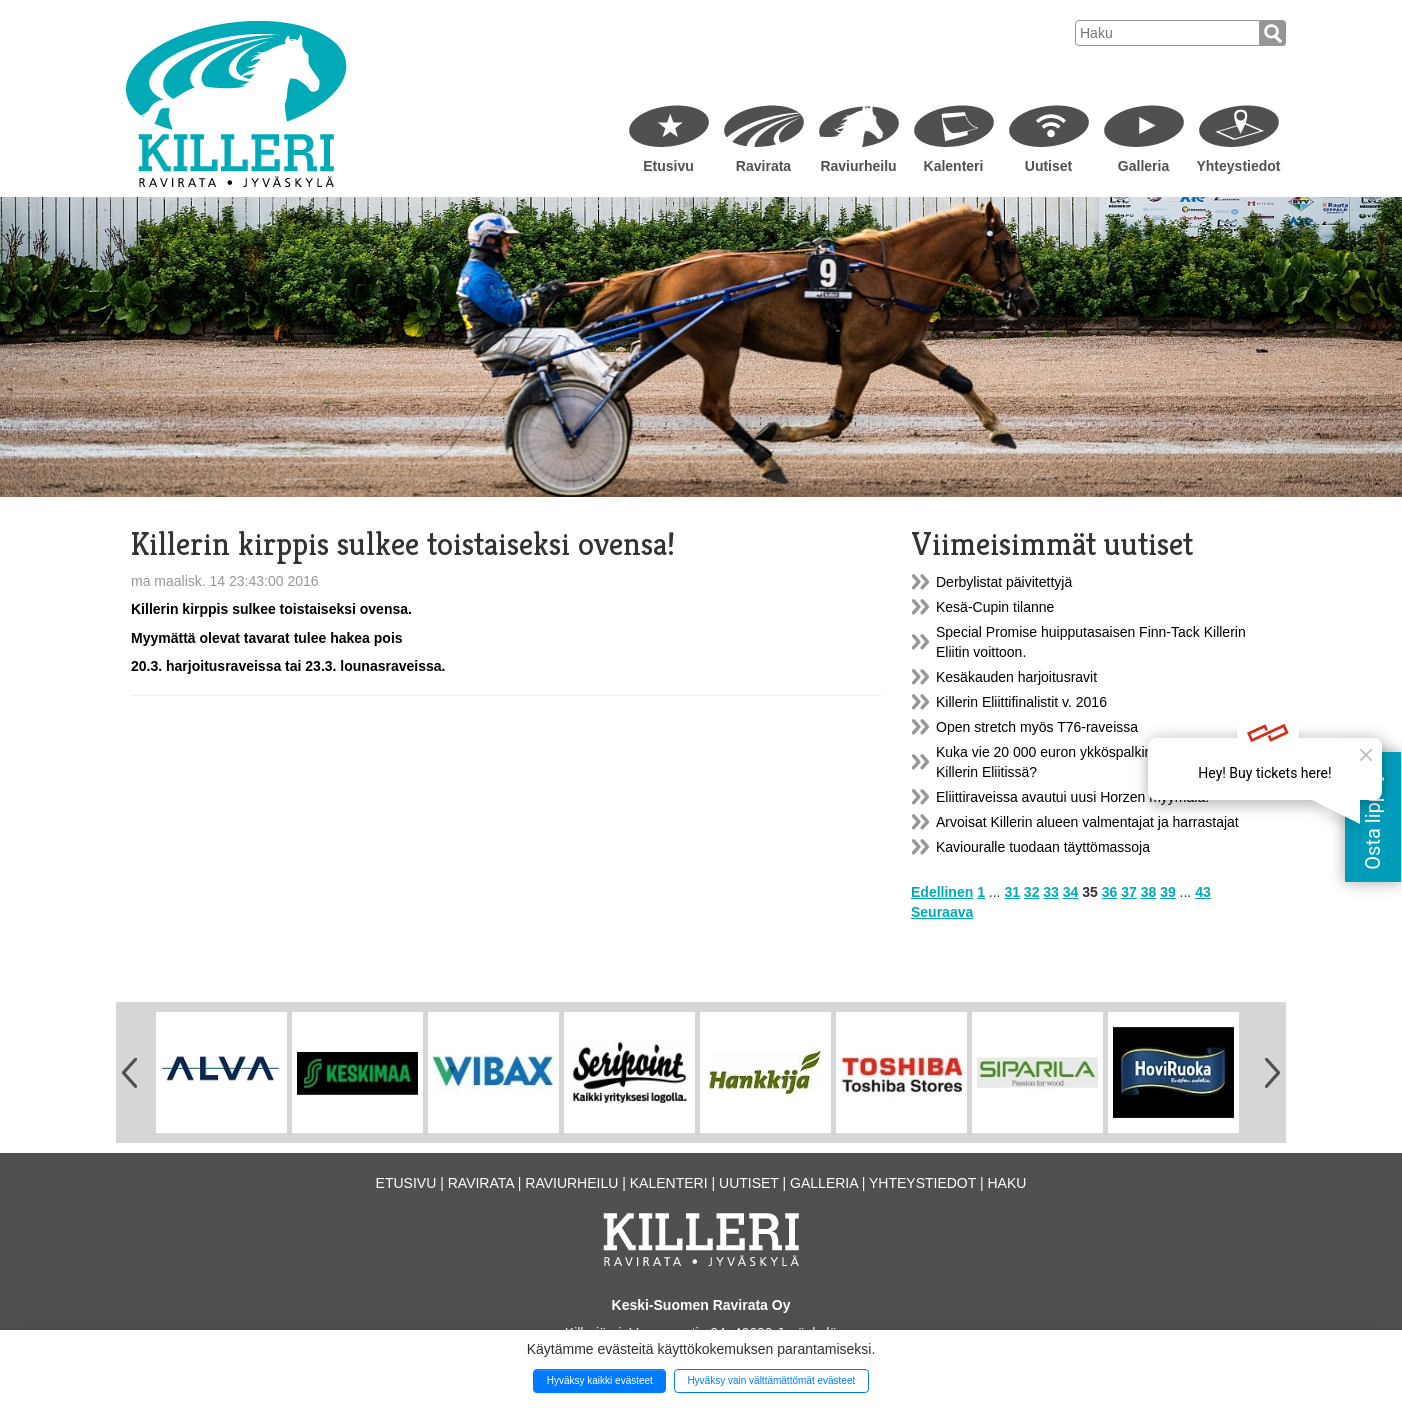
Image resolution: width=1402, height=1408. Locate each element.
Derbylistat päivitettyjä (1004, 582)
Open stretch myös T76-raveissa (1037, 727)
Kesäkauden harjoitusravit (1016, 677)
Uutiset (1048, 166)
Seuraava (942, 912)
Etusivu (668, 166)
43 (1203, 892)
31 (1012, 892)
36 (1110, 892)
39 (1168, 892)
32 (1032, 892)
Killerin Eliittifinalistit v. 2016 (1021, 702)
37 (1129, 892)
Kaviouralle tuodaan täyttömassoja (1043, 847)
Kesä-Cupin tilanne (995, 607)
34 (1071, 892)
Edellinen (942, 892)
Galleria (1143, 166)
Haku (1006, 1183)
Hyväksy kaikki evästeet (600, 1380)
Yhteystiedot (1238, 166)
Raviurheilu (858, 166)
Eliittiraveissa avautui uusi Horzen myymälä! (1072, 797)
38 (1149, 892)
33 (1051, 892)
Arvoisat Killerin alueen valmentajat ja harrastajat (1087, 822)
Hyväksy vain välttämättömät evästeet (771, 1380)
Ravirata (763, 166)
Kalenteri (954, 166)
